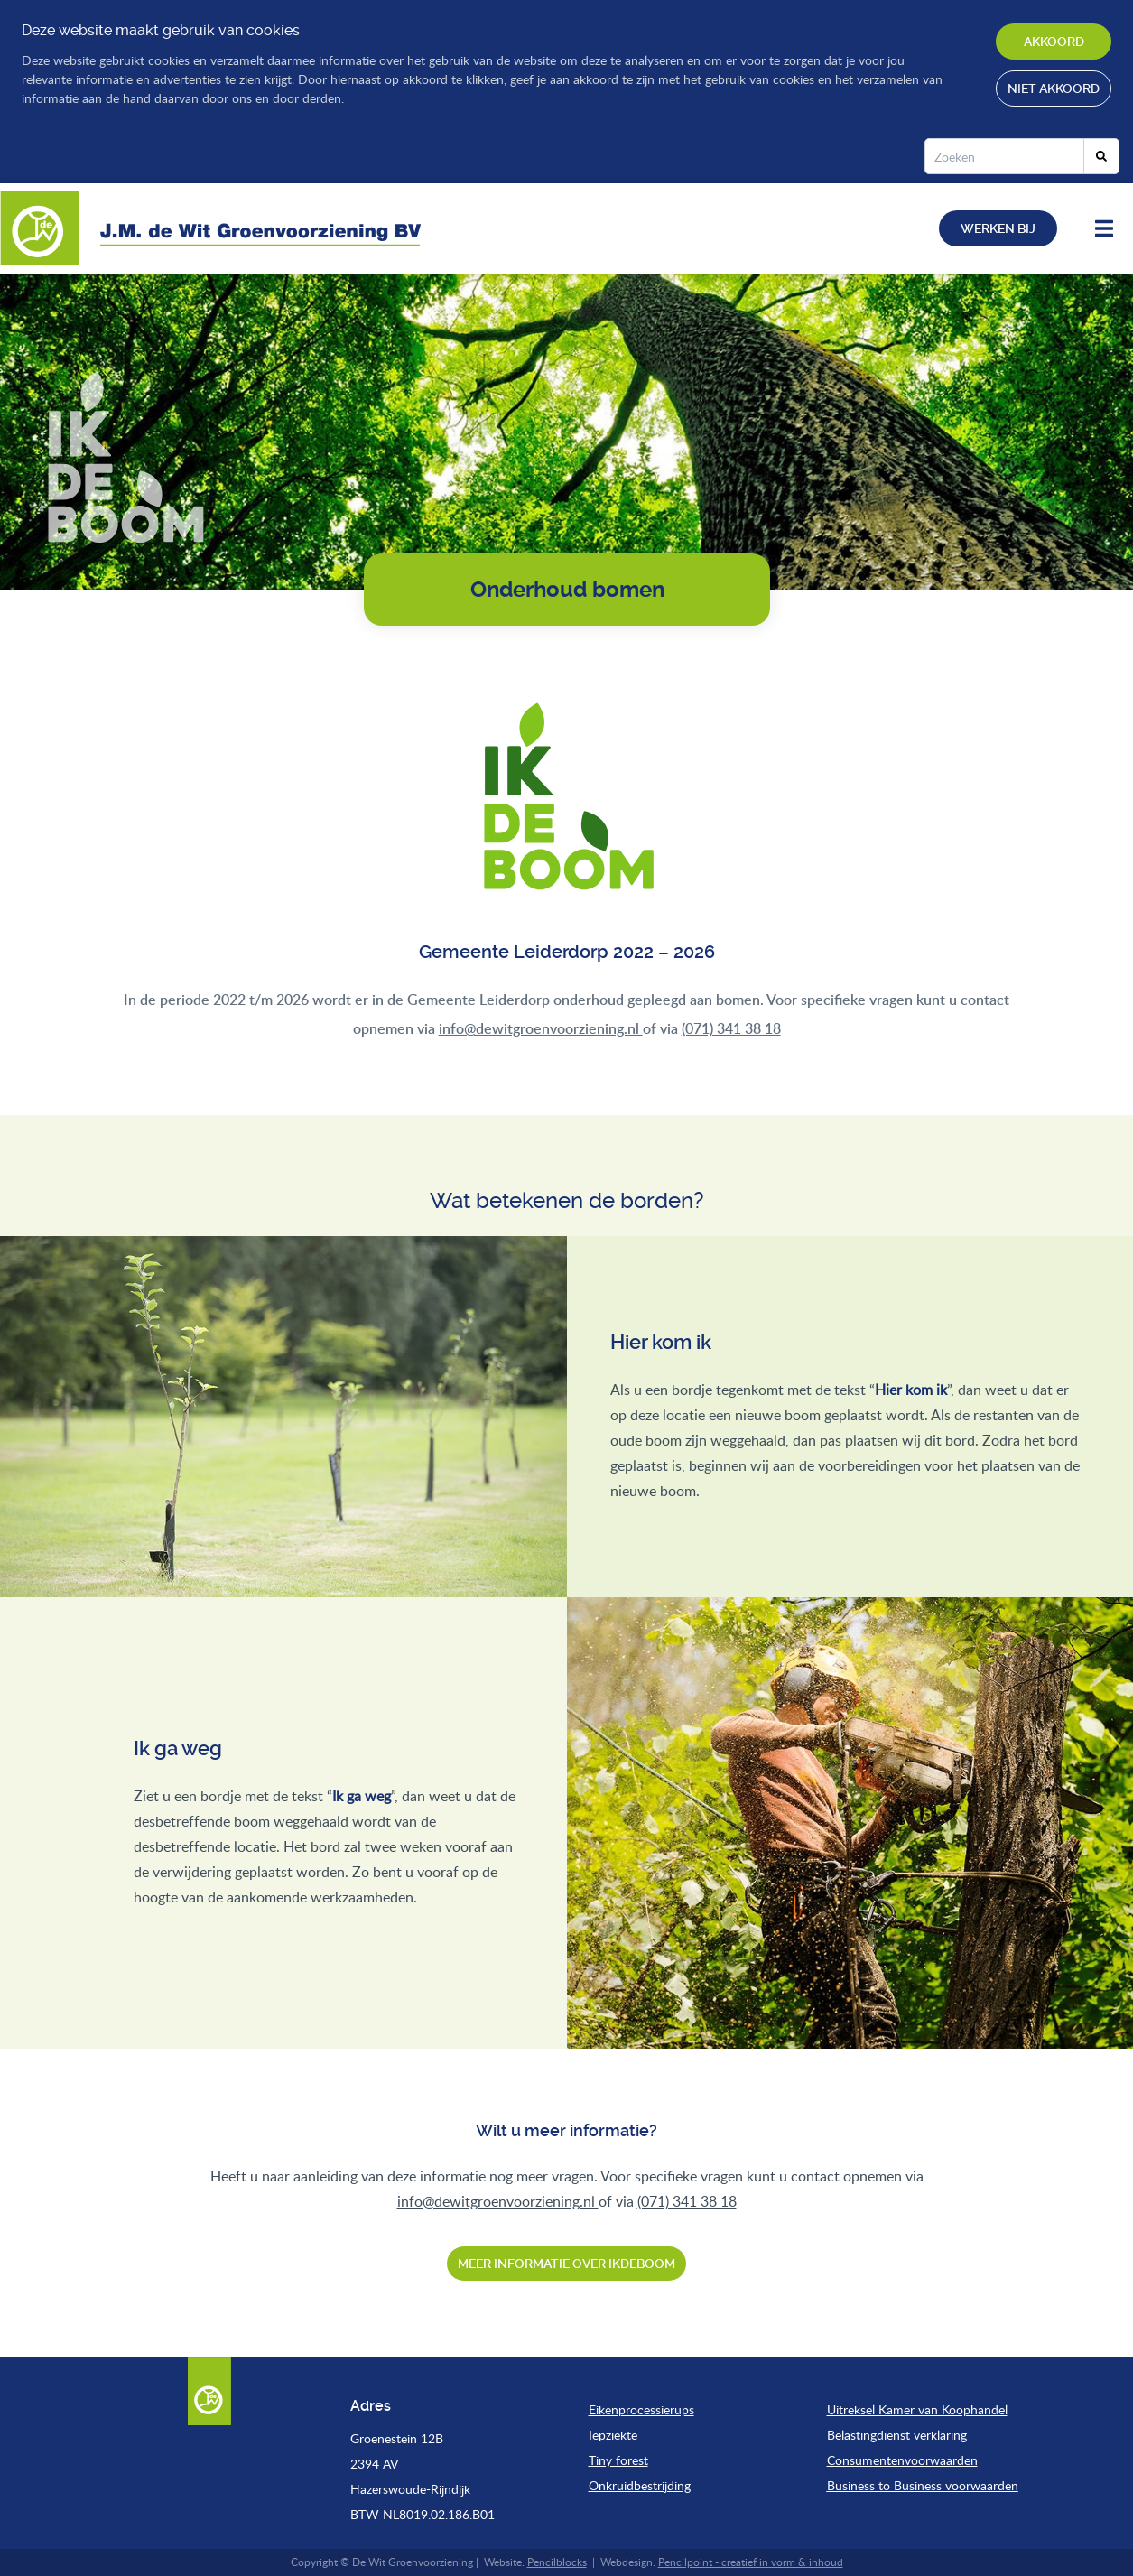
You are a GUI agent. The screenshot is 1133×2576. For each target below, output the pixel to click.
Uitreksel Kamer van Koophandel (917, 2409)
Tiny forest (618, 2460)
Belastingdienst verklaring (897, 2434)
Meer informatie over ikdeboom (566, 2263)
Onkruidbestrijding (640, 2485)
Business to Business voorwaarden (922, 2485)
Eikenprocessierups (641, 2409)
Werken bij (998, 228)
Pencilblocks (557, 2562)
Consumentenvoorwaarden (902, 2460)
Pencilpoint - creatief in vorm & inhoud (750, 2562)
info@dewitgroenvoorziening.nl (541, 1028)
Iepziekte (613, 2434)
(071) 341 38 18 (731, 1028)
